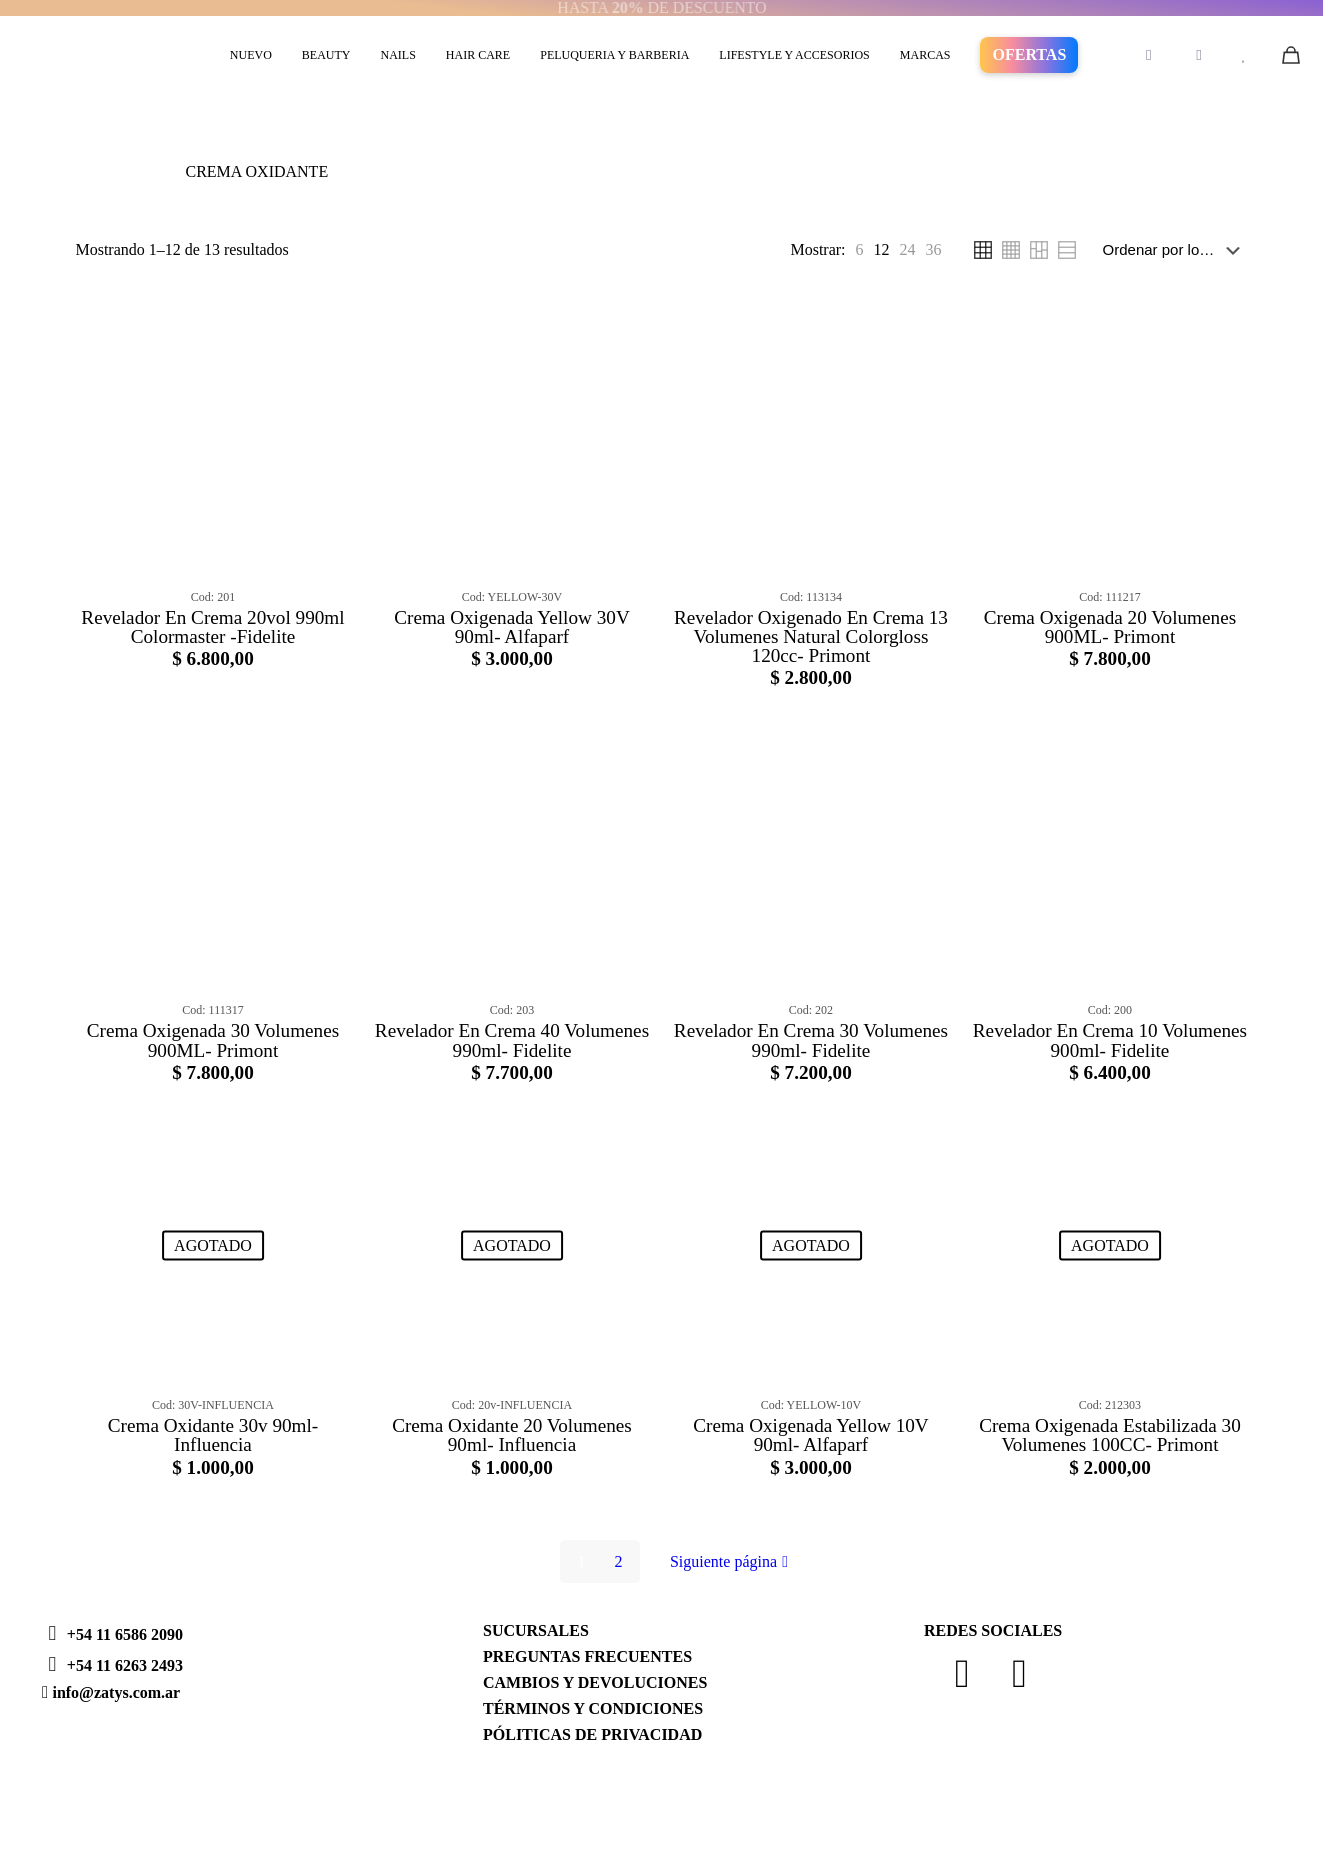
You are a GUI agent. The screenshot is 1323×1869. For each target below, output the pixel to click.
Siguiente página (731, 1561)
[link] (860, 250)
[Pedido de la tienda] (1175, 250)
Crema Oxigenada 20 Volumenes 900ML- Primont (1110, 627)
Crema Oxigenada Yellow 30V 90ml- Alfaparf (512, 627)
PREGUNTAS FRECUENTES (587, 1656)
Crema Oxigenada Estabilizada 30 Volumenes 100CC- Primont (1110, 1435)
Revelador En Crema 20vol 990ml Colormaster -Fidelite (212, 627)
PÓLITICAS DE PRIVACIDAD (592, 1734)
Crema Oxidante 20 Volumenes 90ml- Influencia (512, 1435)
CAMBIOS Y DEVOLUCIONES (595, 1682)
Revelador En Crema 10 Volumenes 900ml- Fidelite (1110, 1040)
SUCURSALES (536, 1630)
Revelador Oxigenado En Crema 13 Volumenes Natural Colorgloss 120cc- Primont (811, 636)
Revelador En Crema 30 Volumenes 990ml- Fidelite (811, 1040)
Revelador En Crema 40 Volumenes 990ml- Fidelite (512, 1040)
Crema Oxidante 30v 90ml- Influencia (213, 1435)
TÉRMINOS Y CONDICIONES (593, 1708)
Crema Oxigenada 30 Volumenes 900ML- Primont (213, 1040)
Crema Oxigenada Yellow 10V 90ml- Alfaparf (811, 1435)
